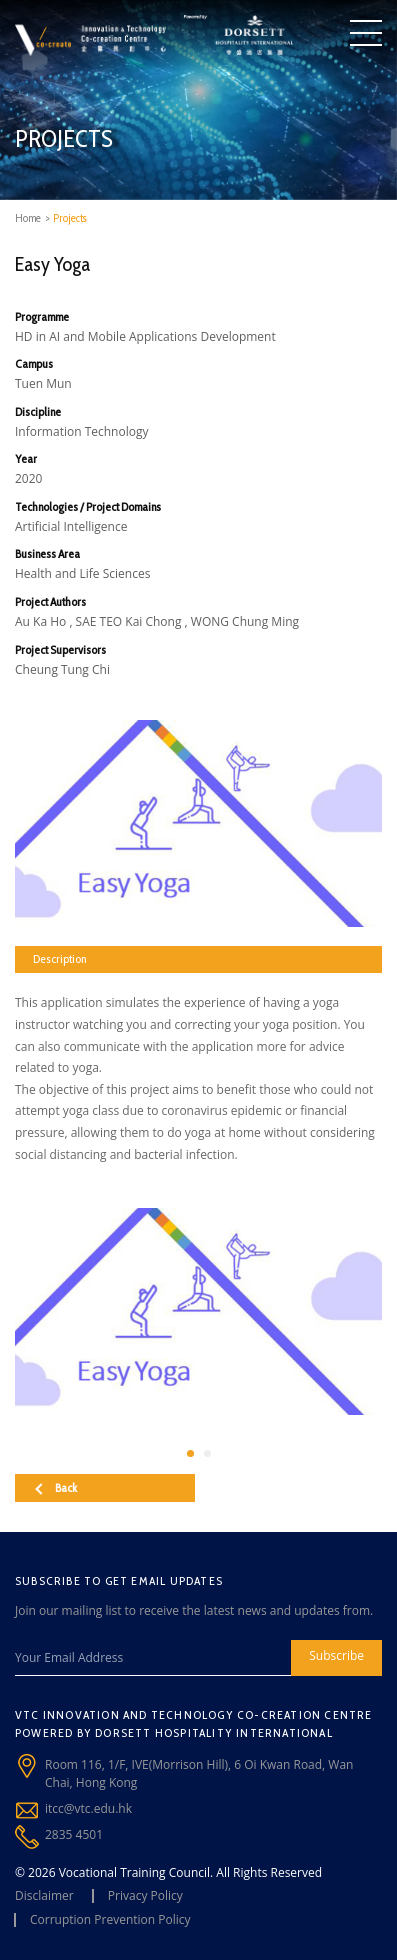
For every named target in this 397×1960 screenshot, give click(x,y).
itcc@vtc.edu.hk (88, 1808)
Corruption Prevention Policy (110, 1919)
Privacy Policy (145, 1895)
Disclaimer (44, 1895)
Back (56, 1487)
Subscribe (336, 1655)
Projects (70, 218)
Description (59, 958)
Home (28, 218)
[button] (190, 1453)
